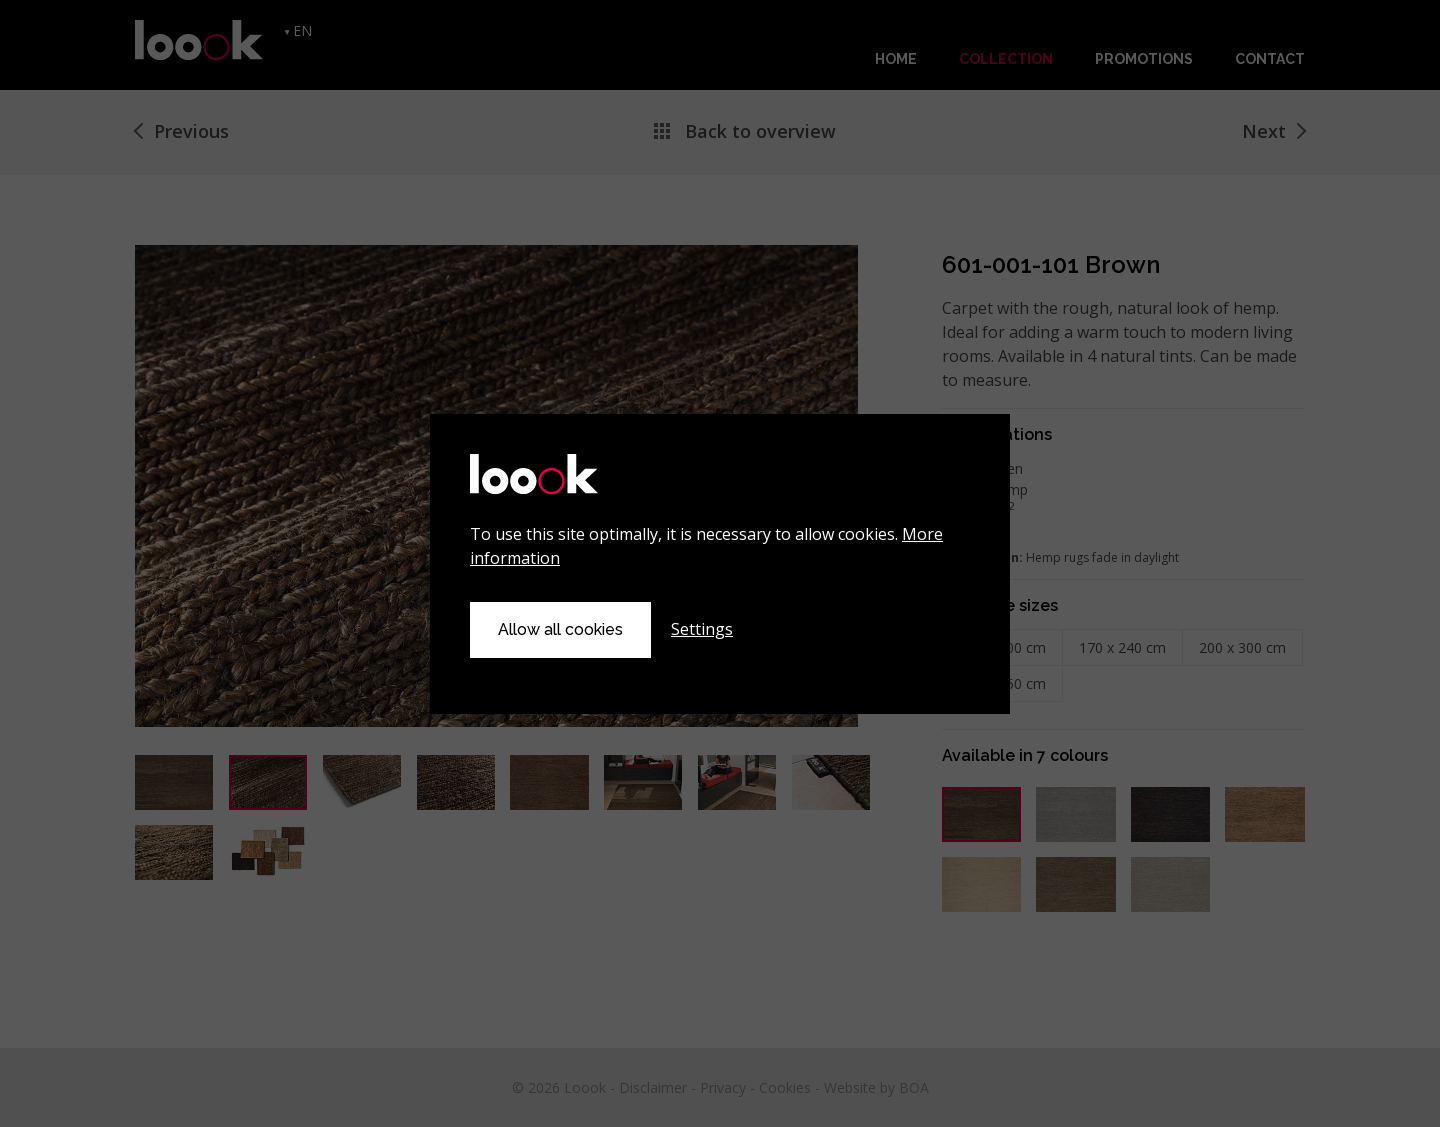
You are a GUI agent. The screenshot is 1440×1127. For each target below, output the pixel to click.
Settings (702, 629)
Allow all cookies (560, 629)
